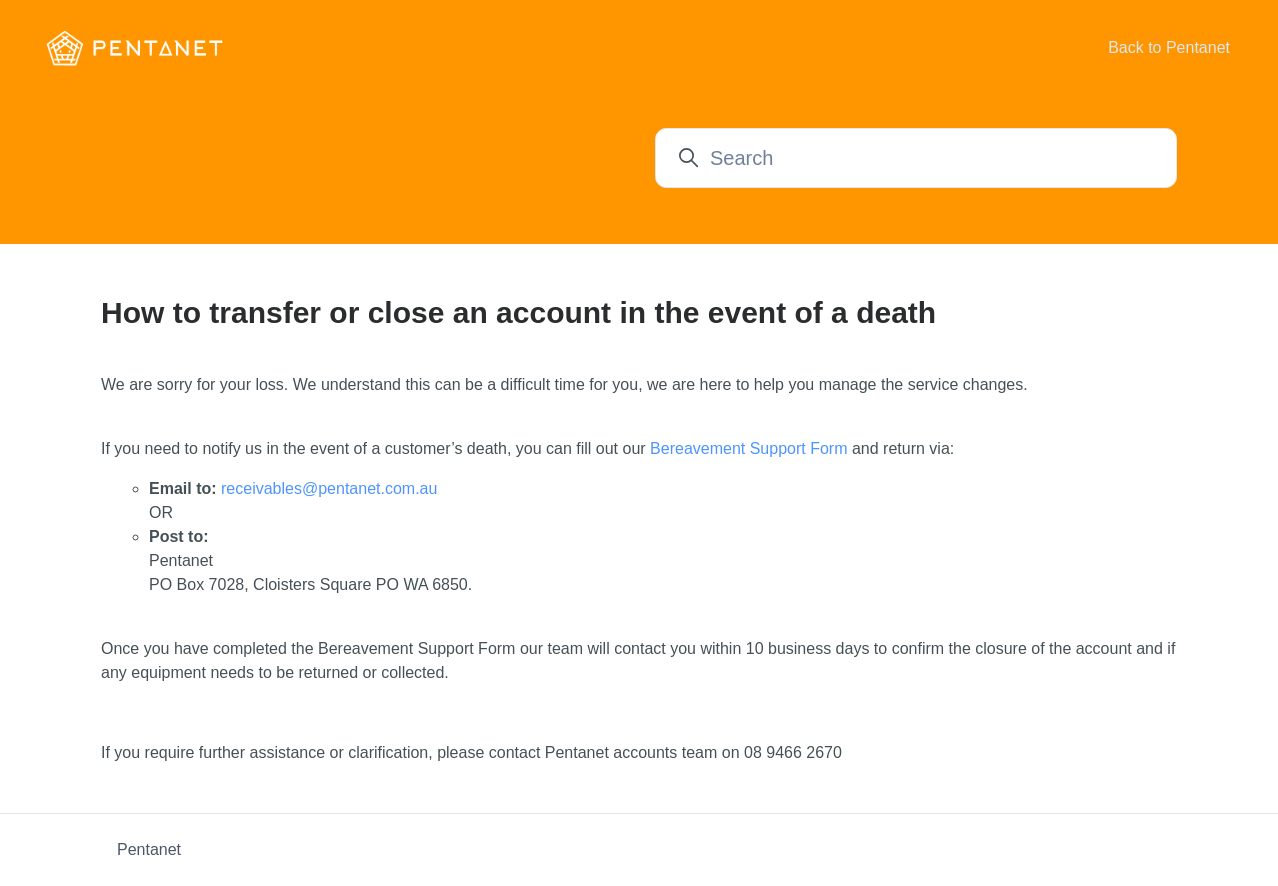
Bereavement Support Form (748, 448)
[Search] (916, 158)
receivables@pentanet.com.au (329, 488)
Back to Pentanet (1169, 47)
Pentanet (149, 849)
